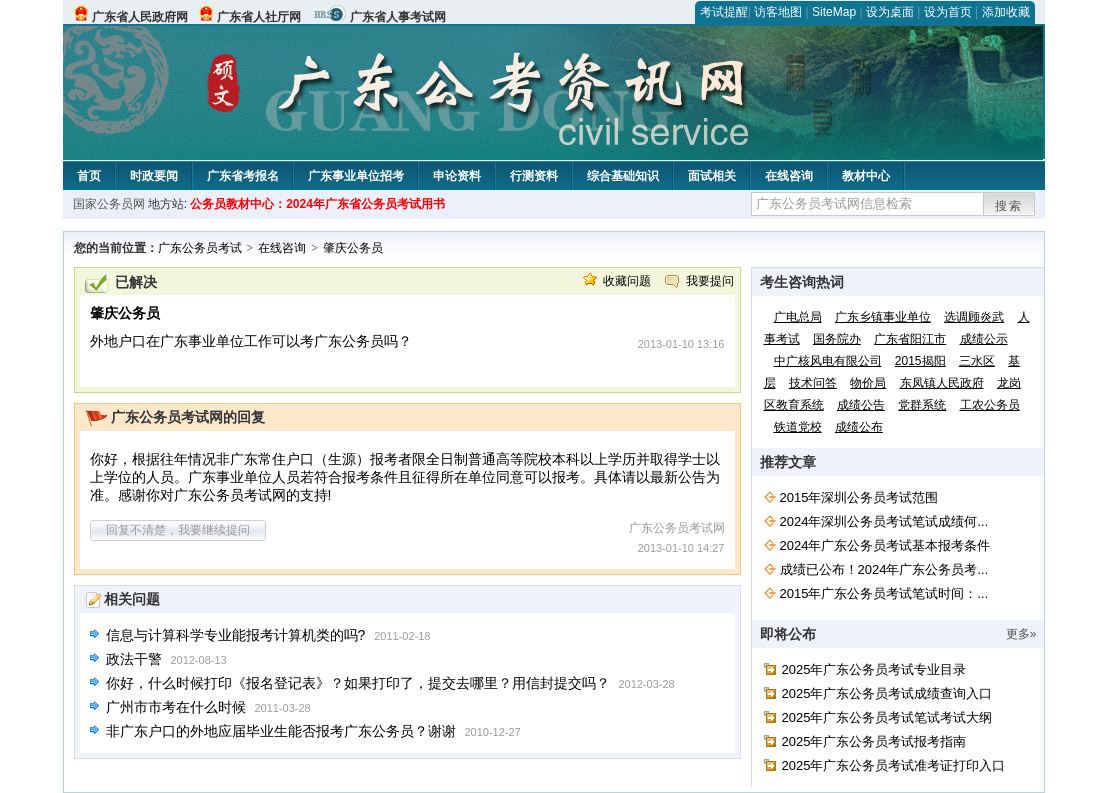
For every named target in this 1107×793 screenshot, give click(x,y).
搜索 (1009, 206)
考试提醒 (724, 12)
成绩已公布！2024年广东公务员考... (884, 569)
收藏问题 (627, 281)
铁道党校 (798, 427)
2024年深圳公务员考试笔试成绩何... (884, 521)
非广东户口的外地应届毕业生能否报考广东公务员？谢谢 (281, 731)
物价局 (868, 383)
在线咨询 (789, 176)
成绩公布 (859, 427)
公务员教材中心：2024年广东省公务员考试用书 (317, 204)
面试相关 (712, 176)
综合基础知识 (623, 176)
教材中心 (866, 176)
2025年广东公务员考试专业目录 (874, 669)
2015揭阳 (920, 361)
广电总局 (798, 317)
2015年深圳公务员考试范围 (859, 497)
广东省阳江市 (910, 339)
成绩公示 (984, 339)
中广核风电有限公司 (828, 361)
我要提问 (710, 281)
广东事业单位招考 (356, 176)
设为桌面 (890, 12)
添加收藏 (1006, 12)
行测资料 (534, 176)
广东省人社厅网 (259, 17)
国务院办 (837, 339)
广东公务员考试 (200, 248)
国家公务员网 (109, 204)
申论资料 (457, 176)
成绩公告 (861, 405)
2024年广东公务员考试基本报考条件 (885, 545)
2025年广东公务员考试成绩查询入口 (887, 693)
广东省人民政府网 (140, 17)
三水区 (977, 361)
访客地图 (778, 12)
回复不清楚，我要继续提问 (178, 530)
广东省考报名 (243, 176)
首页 (89, 176)
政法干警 (134, 659)
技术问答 (813, 383)
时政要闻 (154, 176)
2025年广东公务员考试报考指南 (874, 741)
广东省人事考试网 (398, 17)
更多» (1021, 634)
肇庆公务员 (353, 248)
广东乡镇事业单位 (883, 317)
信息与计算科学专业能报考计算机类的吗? (236, 635)
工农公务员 (990, 405)
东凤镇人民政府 (942, 383)
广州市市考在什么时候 (176, 707)
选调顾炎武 (974, 317)
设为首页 (948, 12)
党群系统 (922, 405)
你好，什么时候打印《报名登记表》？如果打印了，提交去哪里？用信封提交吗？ (358, 683)
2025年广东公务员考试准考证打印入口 (894, 765)
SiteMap (834, 12)
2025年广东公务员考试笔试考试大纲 (887, 717)
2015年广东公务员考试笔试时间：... (884, 593)
